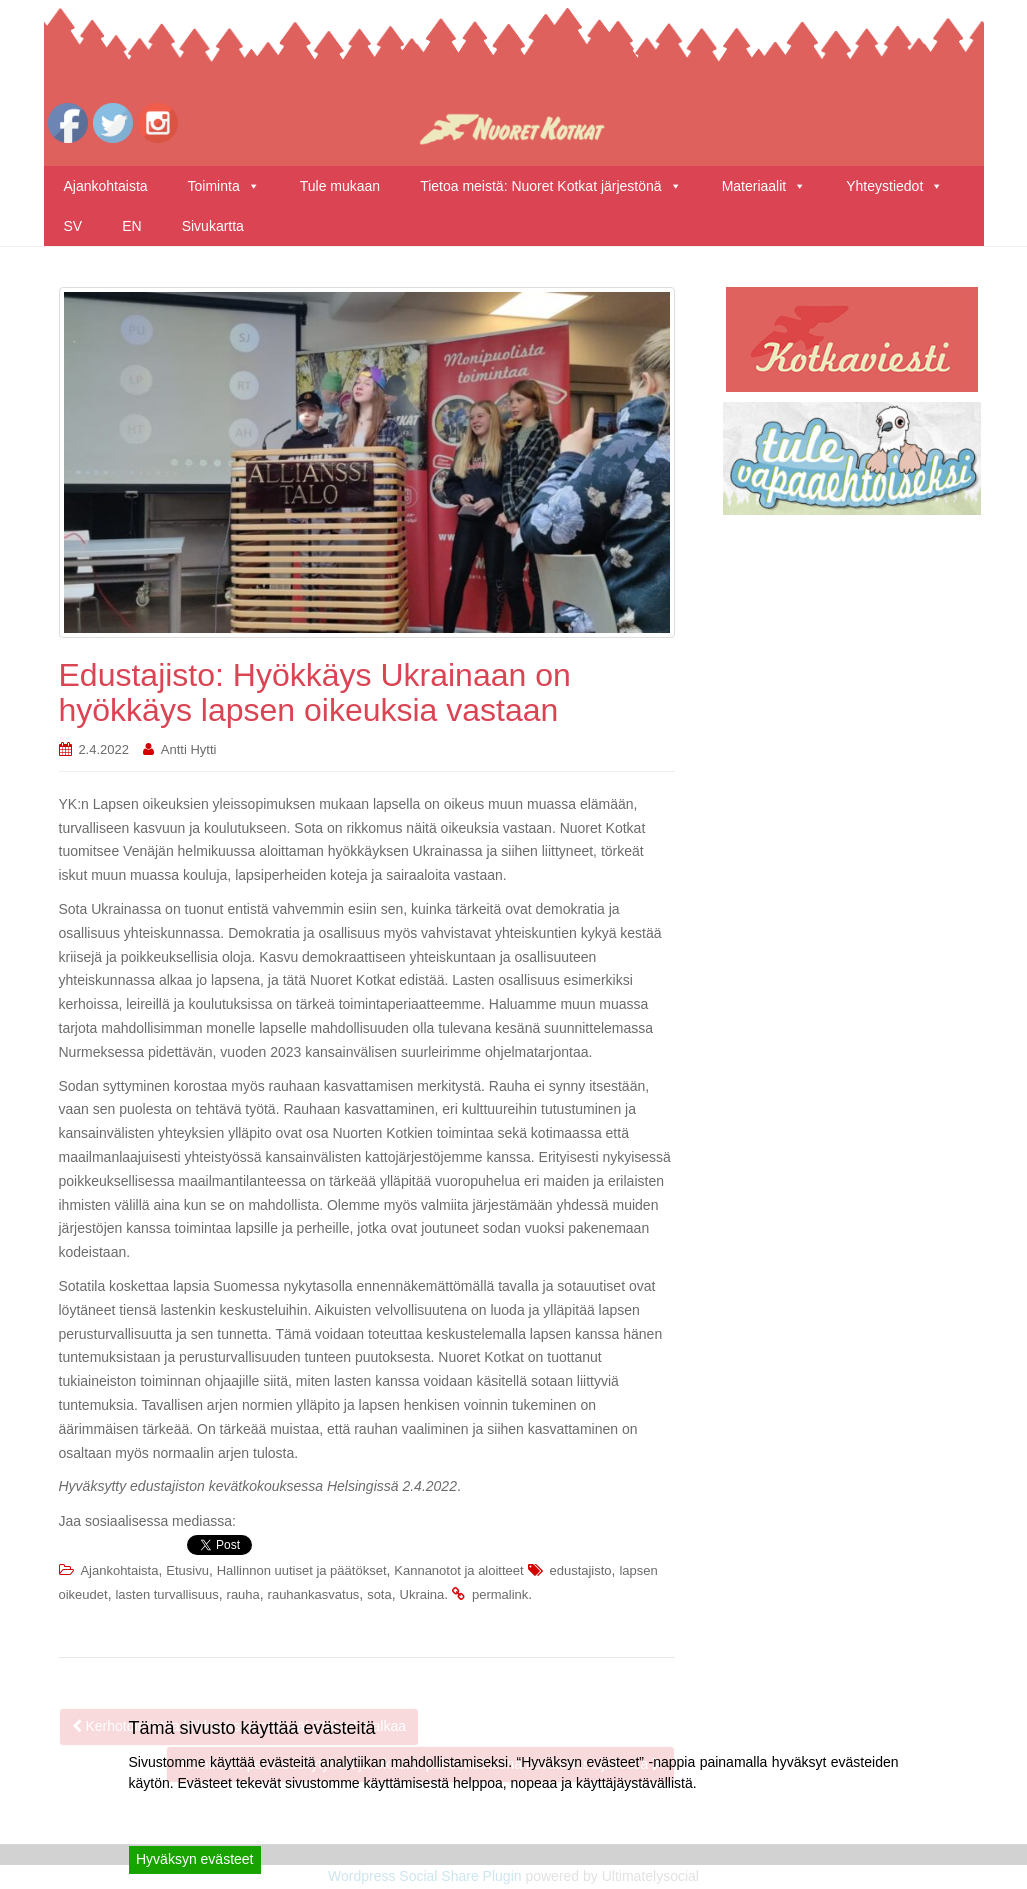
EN (131, 226)
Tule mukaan (340, 186)
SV (73, 226)
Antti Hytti (189, 749)
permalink (500, 1594)
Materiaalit (764, 186)
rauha (243, 1594)
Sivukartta (213, 226)
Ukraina (422, 1594)
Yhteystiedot (894, 186)
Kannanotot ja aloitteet (458, 1570)
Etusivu (187, 1570)
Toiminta (224, 186)
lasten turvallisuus (166, 1594)
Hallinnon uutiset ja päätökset (302, 1570)
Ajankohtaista (106, 186)
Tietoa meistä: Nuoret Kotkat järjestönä (551, 186)
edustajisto (580, 1570)
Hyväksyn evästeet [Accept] (195, 1859)
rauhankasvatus (314, 1594)
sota (379, 1594)
